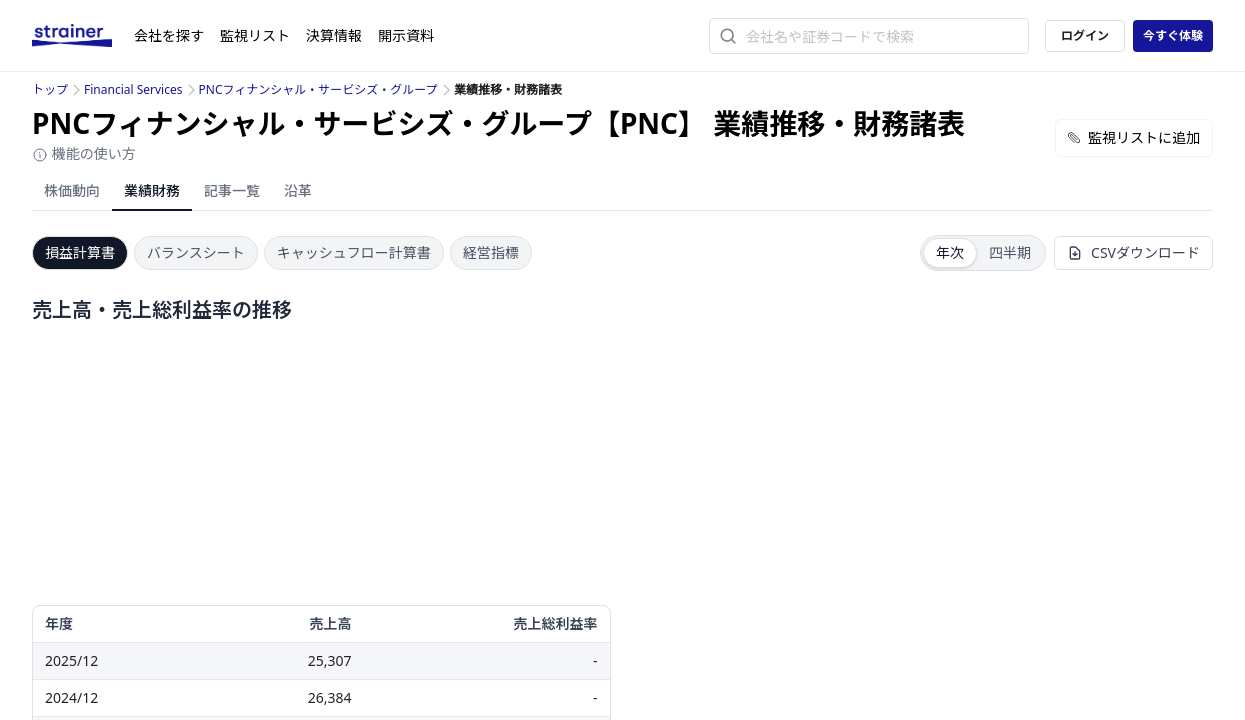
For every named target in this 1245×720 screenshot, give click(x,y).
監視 (255, 35)
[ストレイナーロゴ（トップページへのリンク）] (83, 36)
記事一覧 (232, 190)
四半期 (1010, 252)
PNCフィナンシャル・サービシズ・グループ (318, 89)
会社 (169, 35)
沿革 (298, 190)
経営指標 (491, 252)
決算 (334, 35)
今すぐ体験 (1173, 35)
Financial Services (133, 89)
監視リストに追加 (1134, 137)
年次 (950, 252)
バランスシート (196, 252)
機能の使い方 (84, 153)
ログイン (1085, 35)
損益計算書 (80, 252)
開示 (406, 35)
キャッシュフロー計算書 (354, 252)
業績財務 (152, 190)
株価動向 (72, 190)
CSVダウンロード (1133, 252)
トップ (50, 89)
